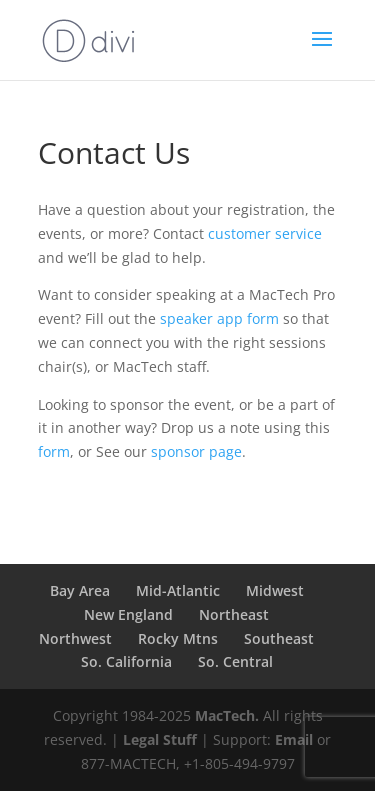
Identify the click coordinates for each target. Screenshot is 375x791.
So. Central (235, 661)
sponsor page (196, 451)
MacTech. (227, 715)
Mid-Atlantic (178, 590)
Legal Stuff (160, 739)
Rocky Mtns (178, 638)
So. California (126, 661)
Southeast (279, 638)
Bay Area (80, 590)
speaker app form (219, 318)
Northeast (234, 614)
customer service (265, 233)
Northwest (75, 638)
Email (294, 739)
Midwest (275, 590)
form (54, 451)
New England (128, 614)
